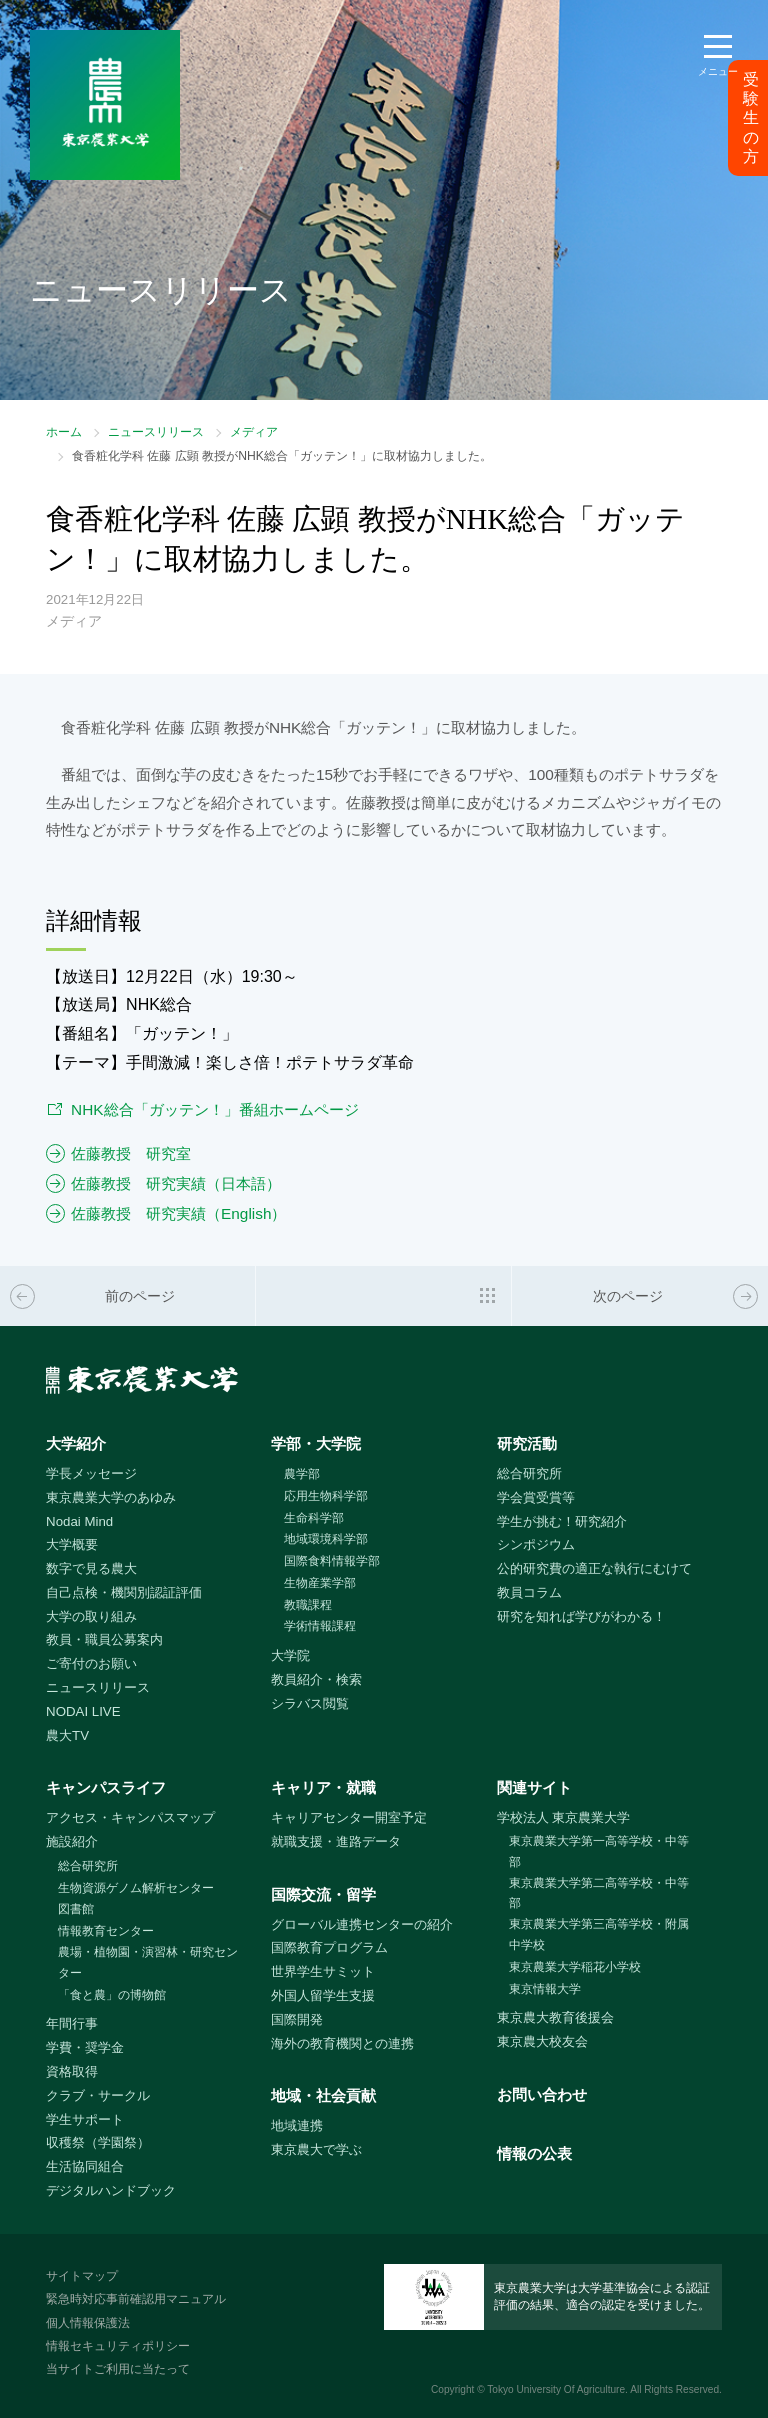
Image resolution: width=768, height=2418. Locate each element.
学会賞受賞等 (536, 1497)
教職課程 (308, 1605)
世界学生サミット (323, 1971)
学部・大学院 (316, 1443)
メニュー (718, 71)
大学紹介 (76, 1443)
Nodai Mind (79, 1521)
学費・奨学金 (85, 2047)
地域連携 (297, 2125)
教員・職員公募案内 (104, 1639)
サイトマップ (82, 2276)
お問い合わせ (542, 2094)
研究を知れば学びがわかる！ (581, 1616)
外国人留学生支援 (323, 1995)
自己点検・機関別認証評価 (124, 1592)
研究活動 (527, 1443)
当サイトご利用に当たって (118, 2369)
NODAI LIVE (83, 1711)
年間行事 (72, 2023)
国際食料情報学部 (332, 1561)
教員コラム (529, 1592)
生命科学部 (314, 1518)
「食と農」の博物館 (112, 1995)
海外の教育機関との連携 (342, 2043)
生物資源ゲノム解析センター (136, 1888)
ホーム (64, 432)
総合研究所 (529, 1473)
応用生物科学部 (326, 1496)
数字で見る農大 (91, 1568)
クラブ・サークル (98, 2095)
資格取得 (72, 2071)
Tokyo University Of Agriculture (556, 2389)
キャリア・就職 (323, 1787)
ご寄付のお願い (91, 1663)
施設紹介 (72, 1841)
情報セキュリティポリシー (118, 2346)
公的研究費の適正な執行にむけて (594, 1568)
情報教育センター (106, 1931)
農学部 (302, 1474)
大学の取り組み (91, 1616)
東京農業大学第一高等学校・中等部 (599, 1851)
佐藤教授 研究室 (131, 1153)
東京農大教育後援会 (555, 2017)
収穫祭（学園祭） (98, 2142)
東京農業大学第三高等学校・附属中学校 (599, 1934)
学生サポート (85, 2119)
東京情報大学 (545, 1989)
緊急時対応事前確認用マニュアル (136, 2299)
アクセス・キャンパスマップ (130, 1817)
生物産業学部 (320, 1583)
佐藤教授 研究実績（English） (178, 1213)
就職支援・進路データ (336, 1841)
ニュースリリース (156, 432)
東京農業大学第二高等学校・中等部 (599, 1893)
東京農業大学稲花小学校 (575, 1967)
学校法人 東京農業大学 (564, 1817)
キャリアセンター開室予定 (349, 1817)
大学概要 (72, 1544)
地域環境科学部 (326, 1539)
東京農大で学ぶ (316, 2149)
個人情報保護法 (88, 2323)
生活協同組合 (85, 2166)
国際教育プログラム (329, 1947)
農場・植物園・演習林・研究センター (148, 1962)
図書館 (76, 1909)
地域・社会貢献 (323, 2095)
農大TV (67, 1735)
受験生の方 (751, 118)
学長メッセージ (91, 1473)
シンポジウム (536, 1544)
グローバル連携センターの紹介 (362, 1924)
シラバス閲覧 (310, 1703)
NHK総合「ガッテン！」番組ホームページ (214, 1109)
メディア (254, 432)
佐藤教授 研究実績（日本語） (176, 1183)
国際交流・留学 (323, 1894)
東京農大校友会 (542, 2041)
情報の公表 (534, 2153)
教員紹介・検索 (316, 1679)
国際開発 (297, 2019)
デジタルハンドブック (111, 2190)
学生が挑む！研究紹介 (562, 1521)
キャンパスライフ (106, 1787)
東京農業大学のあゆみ (111, 1497)
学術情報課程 (320, 1626)
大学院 (290, 1655)
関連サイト (534, 1787)
